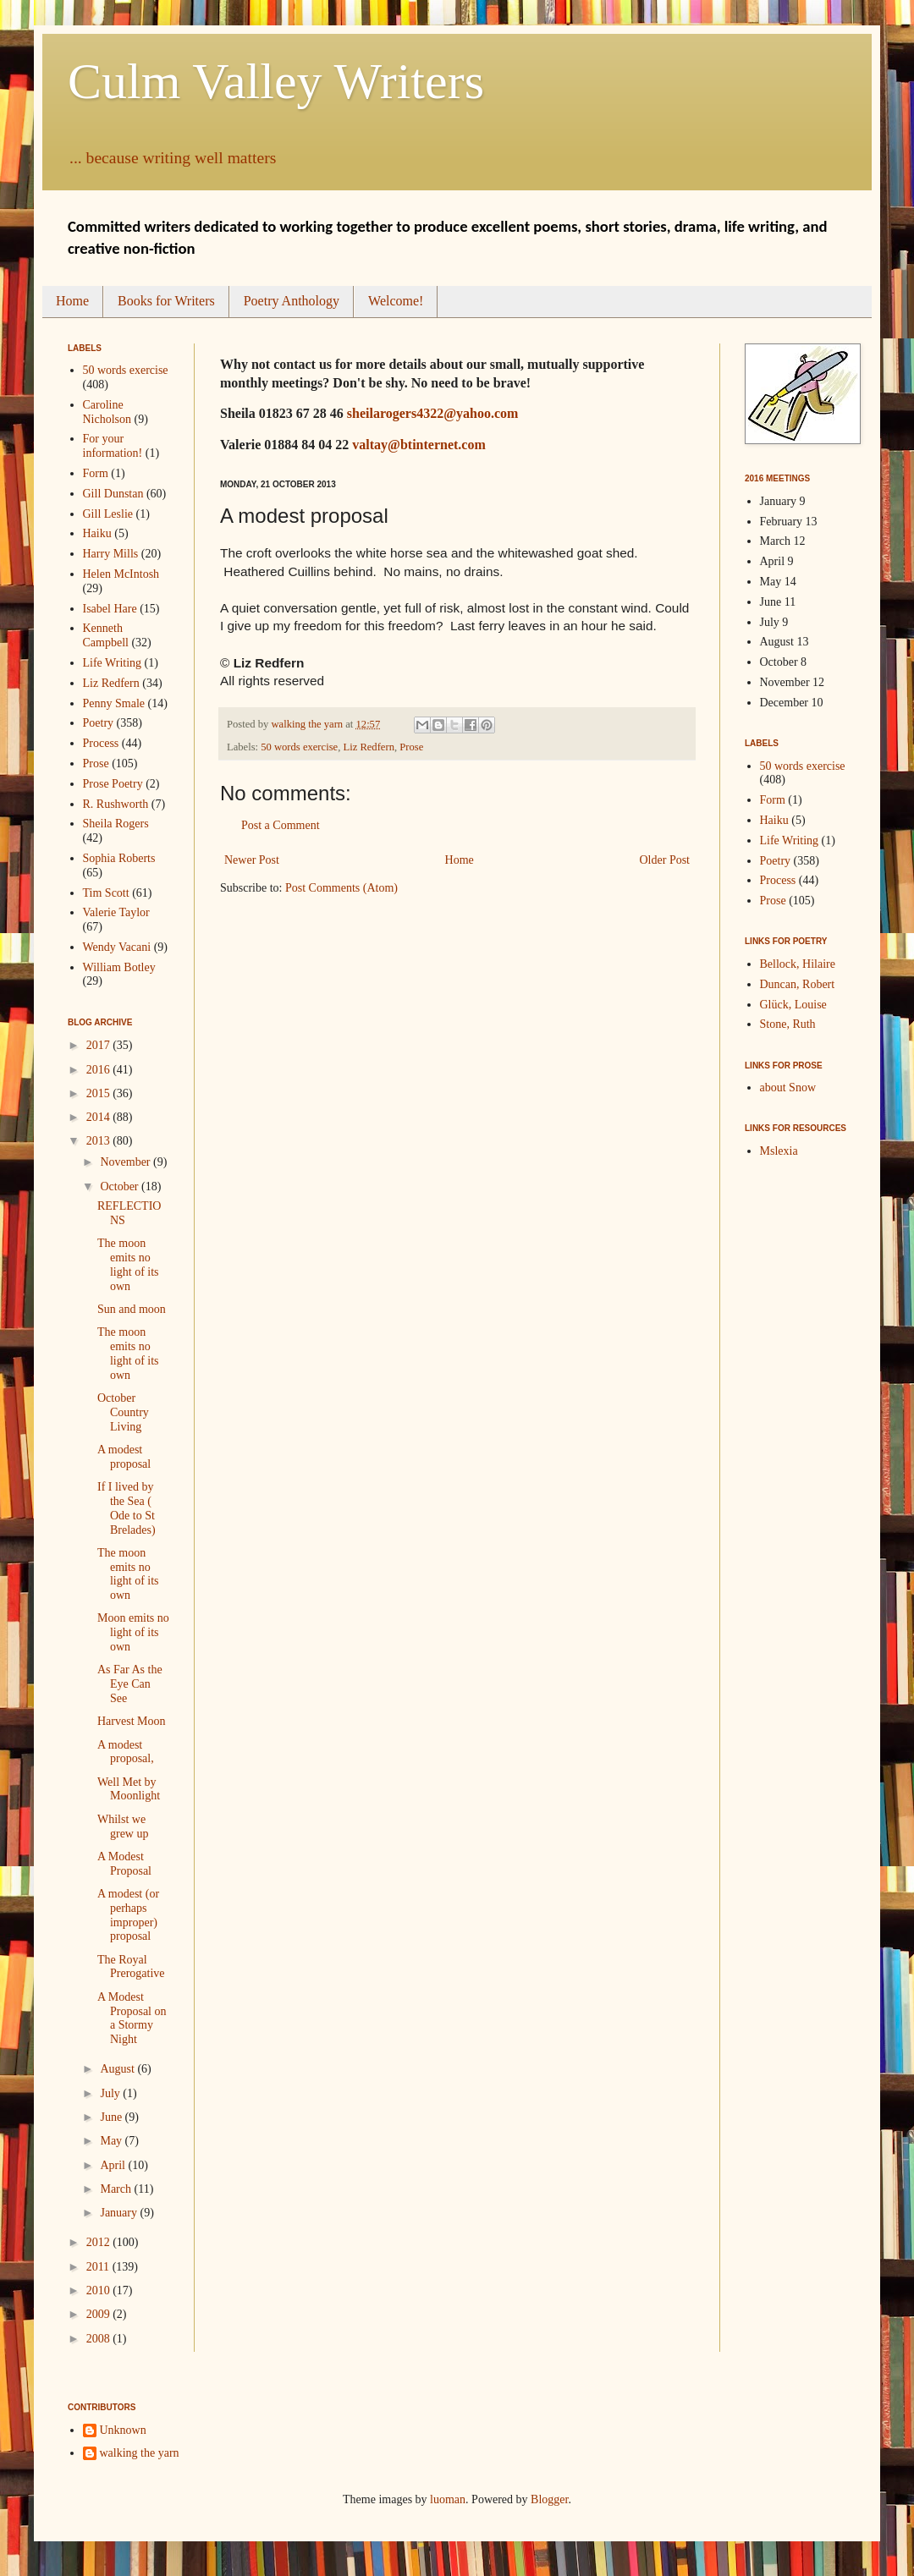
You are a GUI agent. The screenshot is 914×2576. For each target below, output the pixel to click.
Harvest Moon (131, 1721)
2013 (99, 1140)
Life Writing (112, 662)
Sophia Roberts (119, 858)
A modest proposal (124, 1456)
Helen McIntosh (121, 574)
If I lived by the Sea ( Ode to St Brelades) (126, 1507)
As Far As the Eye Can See (129, 1684)
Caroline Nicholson (107, 412)
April (114, 2165)
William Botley (119, 967)
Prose (411, 747)
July (111, 2093)
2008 (99, 2338)
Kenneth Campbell (106, 635)
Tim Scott (106, 893)
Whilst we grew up (123, 1826)
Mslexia (779, 1151)
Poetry (98, 723)
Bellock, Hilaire (797, 964)
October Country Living (123, 1412)
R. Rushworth (116, 804)
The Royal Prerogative (131, 1966)
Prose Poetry (113, 783)
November (126, 1162)
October (120, 1186)
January (120, 2212)
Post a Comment (280, 825)
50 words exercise (299, 747)
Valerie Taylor (116, 912)
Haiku (97, 533)
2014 (99, 1117)
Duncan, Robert (797, 984)
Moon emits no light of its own (133, 1632)
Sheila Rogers (116, 823)
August (118, 2068)
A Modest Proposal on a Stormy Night (132, 2018)
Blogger (549, 2499)
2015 (99, 1093)
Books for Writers (166, 301)
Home (72, 301)
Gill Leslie (108, 514)
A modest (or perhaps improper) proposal (128, 1914)
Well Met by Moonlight (128, 1789)
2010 (99, 2290)
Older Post (665, 860)
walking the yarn (139, 2453)
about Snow (788, 1087)
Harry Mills (111, 553)
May (112, 2140)
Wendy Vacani (117, 947)
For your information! (113, 445)
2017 (99, 1045)
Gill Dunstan (113, 493)
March (117, 2189)
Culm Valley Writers (276, 81)
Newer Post (251, 860)
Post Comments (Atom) (341, 888)
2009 (99, 2314)
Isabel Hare (110, 608)
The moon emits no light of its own (128, 1264)
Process (101, 743)
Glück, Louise (793, 1004)
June (112, 2117)
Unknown (123, 2430)
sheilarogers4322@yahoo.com (433, 413)
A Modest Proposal (124, 1863)
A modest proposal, (125, 1752)
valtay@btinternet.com (419, 444)
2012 (99, 2242)
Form (95, 473)
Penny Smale (114, 703)
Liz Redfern (368, 747)
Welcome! (395, 301)
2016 (99, 1069)
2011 (99, 2266)
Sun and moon (131, 1309)
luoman (447, 2499)
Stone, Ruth (788, 1024)
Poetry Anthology (291, 301)
